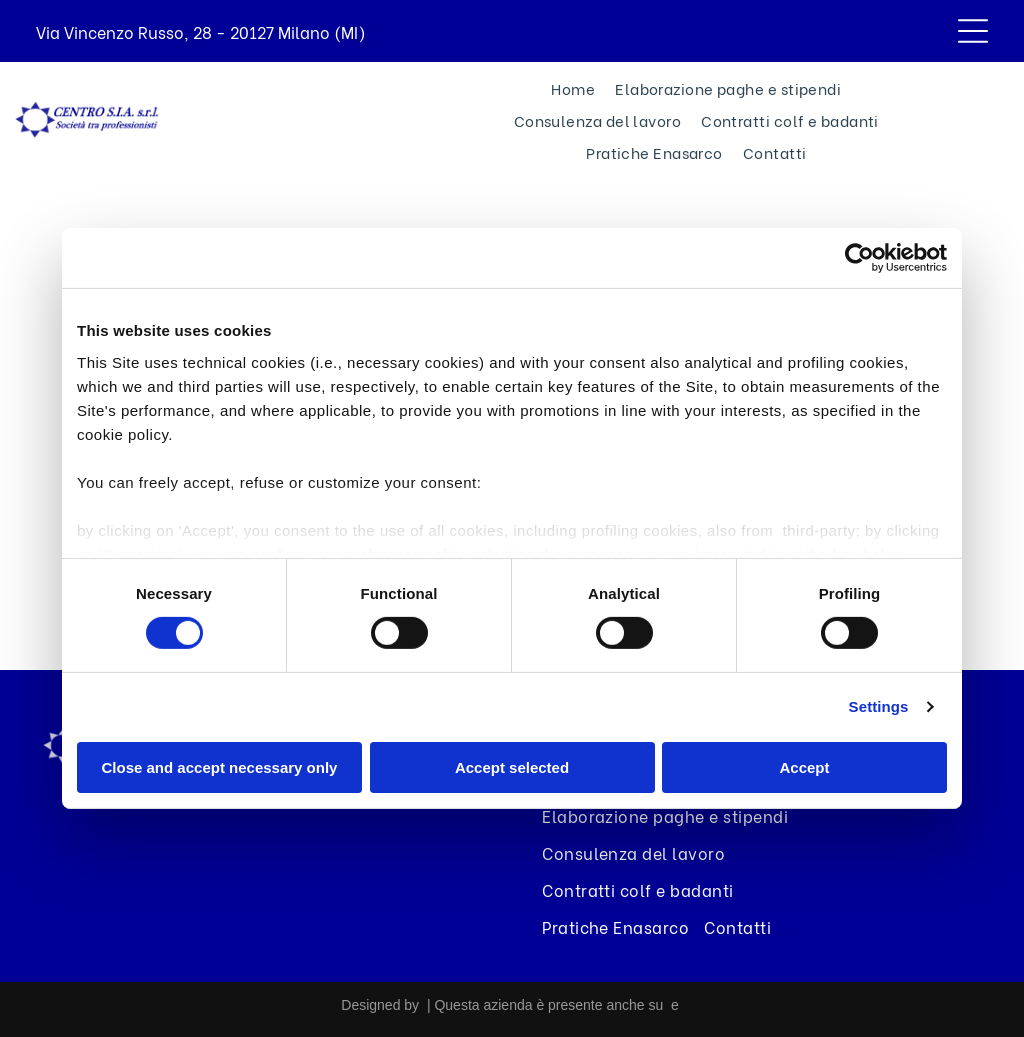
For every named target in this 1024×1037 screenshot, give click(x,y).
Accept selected (512, 767)
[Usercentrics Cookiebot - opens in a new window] (859, 258)
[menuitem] (573, 88)
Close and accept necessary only (220, 767)
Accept (804, 767)
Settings (879, 706)
